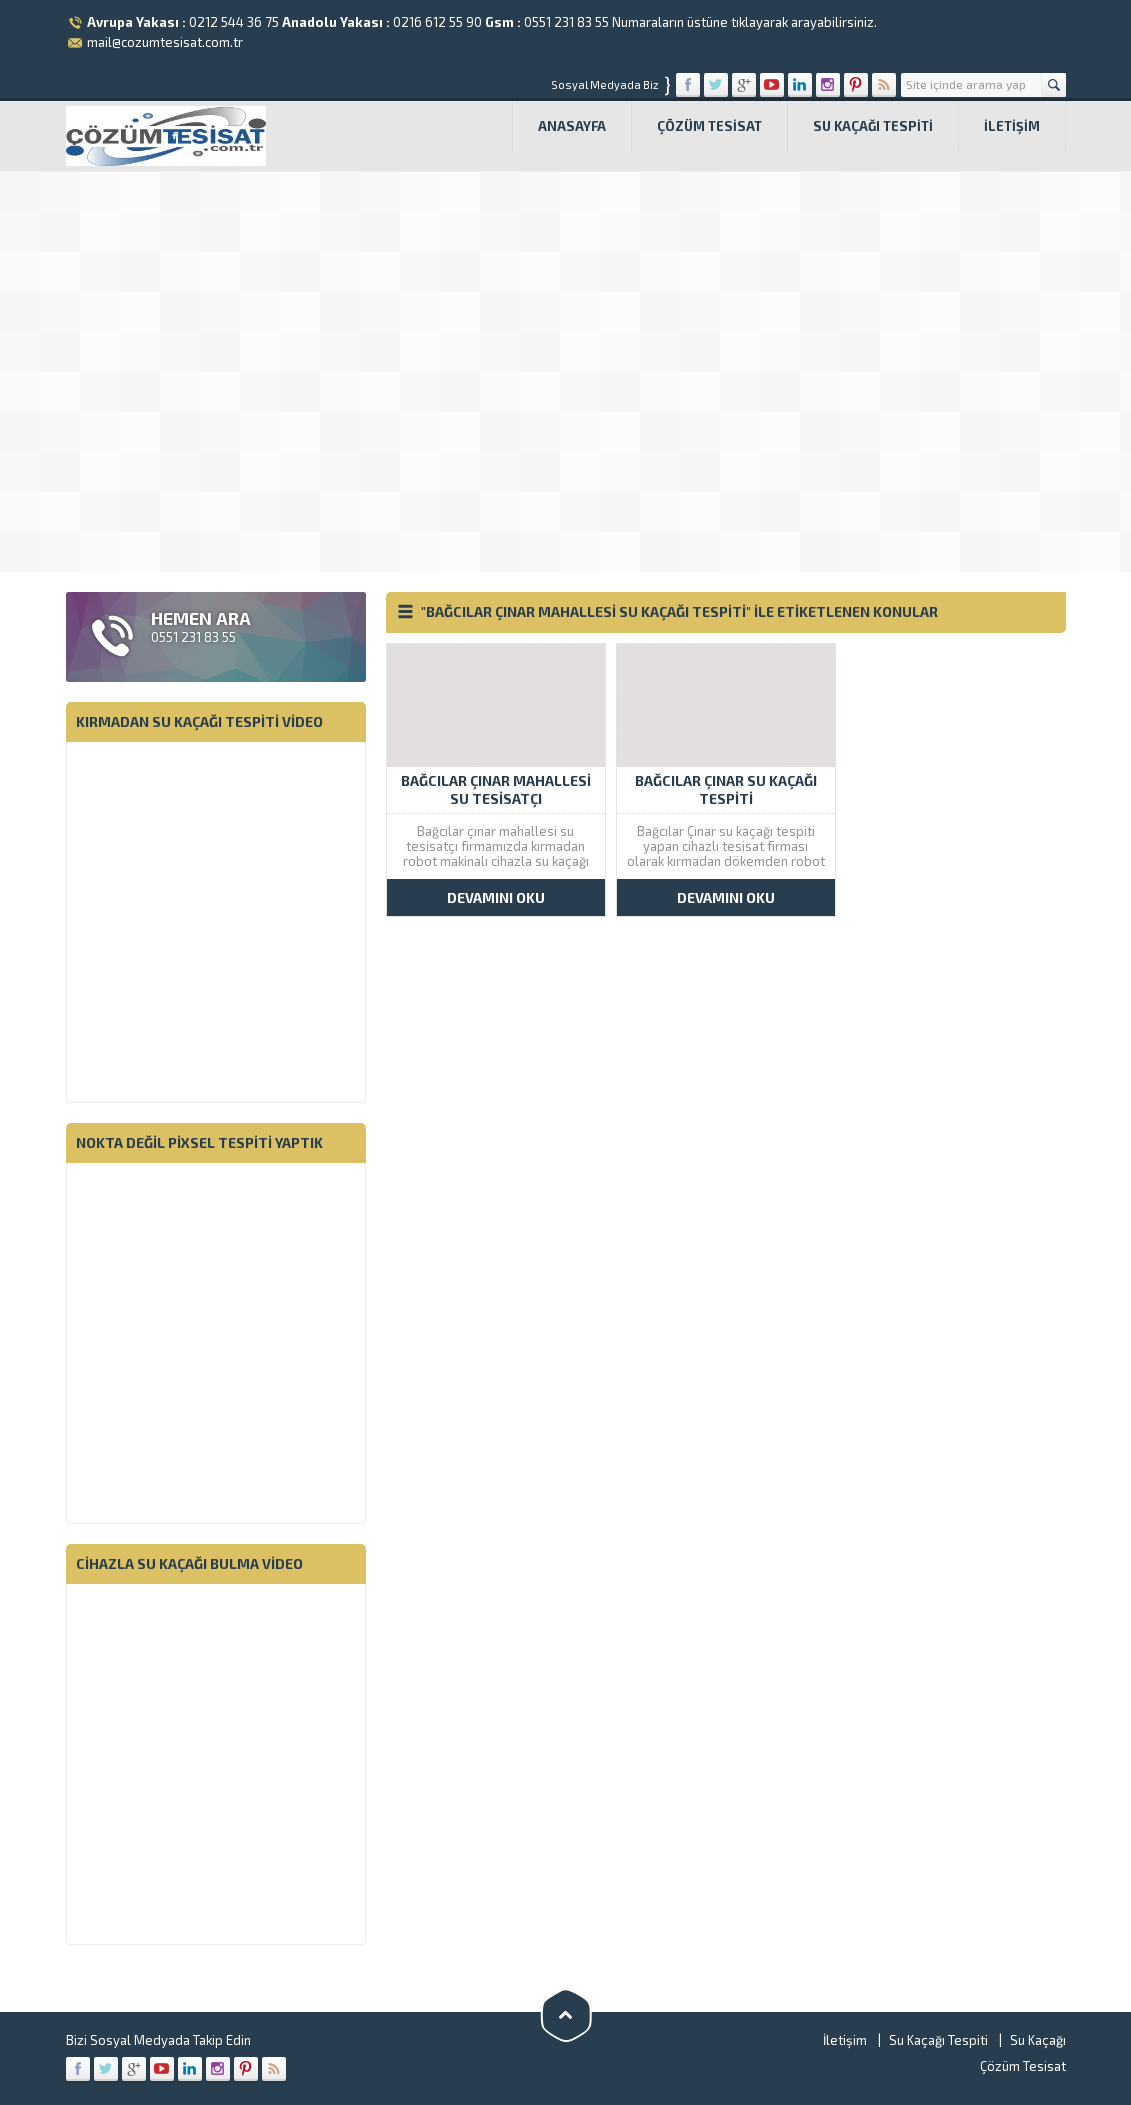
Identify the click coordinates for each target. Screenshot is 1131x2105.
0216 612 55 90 (437, 22)
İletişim (1012, 126)
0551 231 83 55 (566, 22)
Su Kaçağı (1038, 2040)
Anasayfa (572, 126)
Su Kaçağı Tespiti (873, 126)
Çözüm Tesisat (709, 126)
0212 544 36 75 (234, 22)
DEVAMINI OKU (496, 897)
